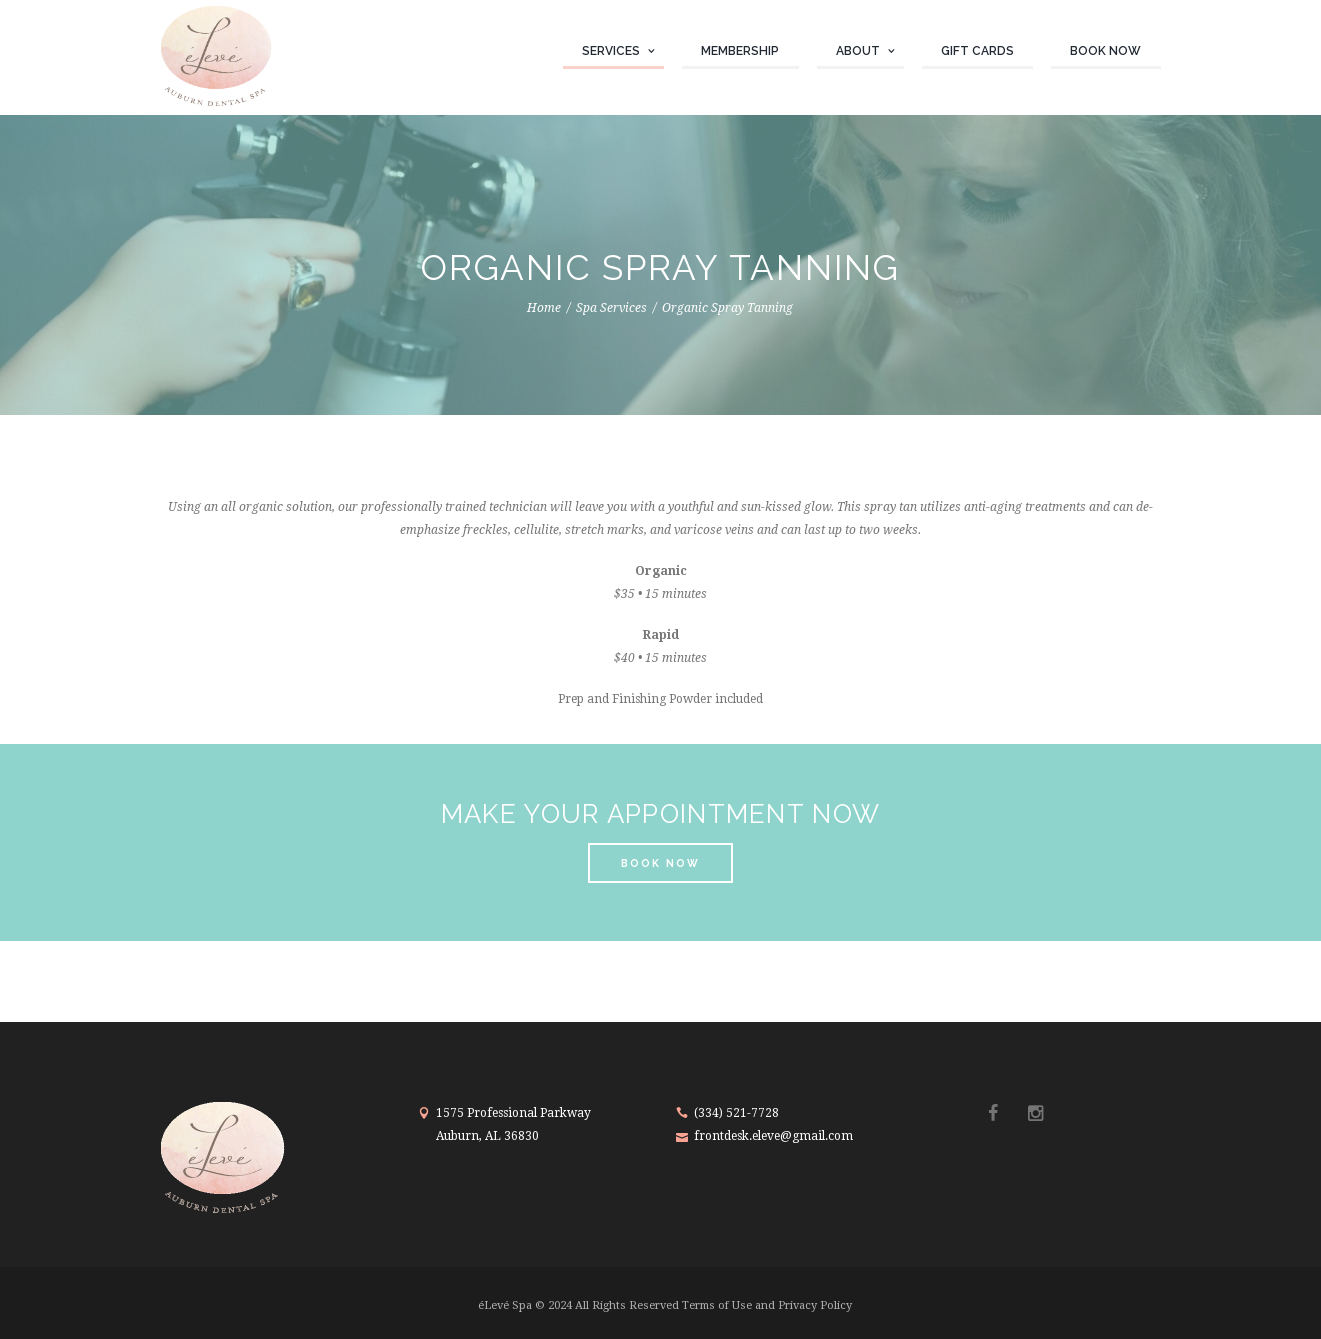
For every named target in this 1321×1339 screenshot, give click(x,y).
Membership (740, 51)
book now (660, 863)
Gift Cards (977, 51)
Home (544, 308)
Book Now (1105, 51)
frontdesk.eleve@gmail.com (773, 1136)
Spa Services (611, 308)
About (858, 51)
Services (611, 51)
